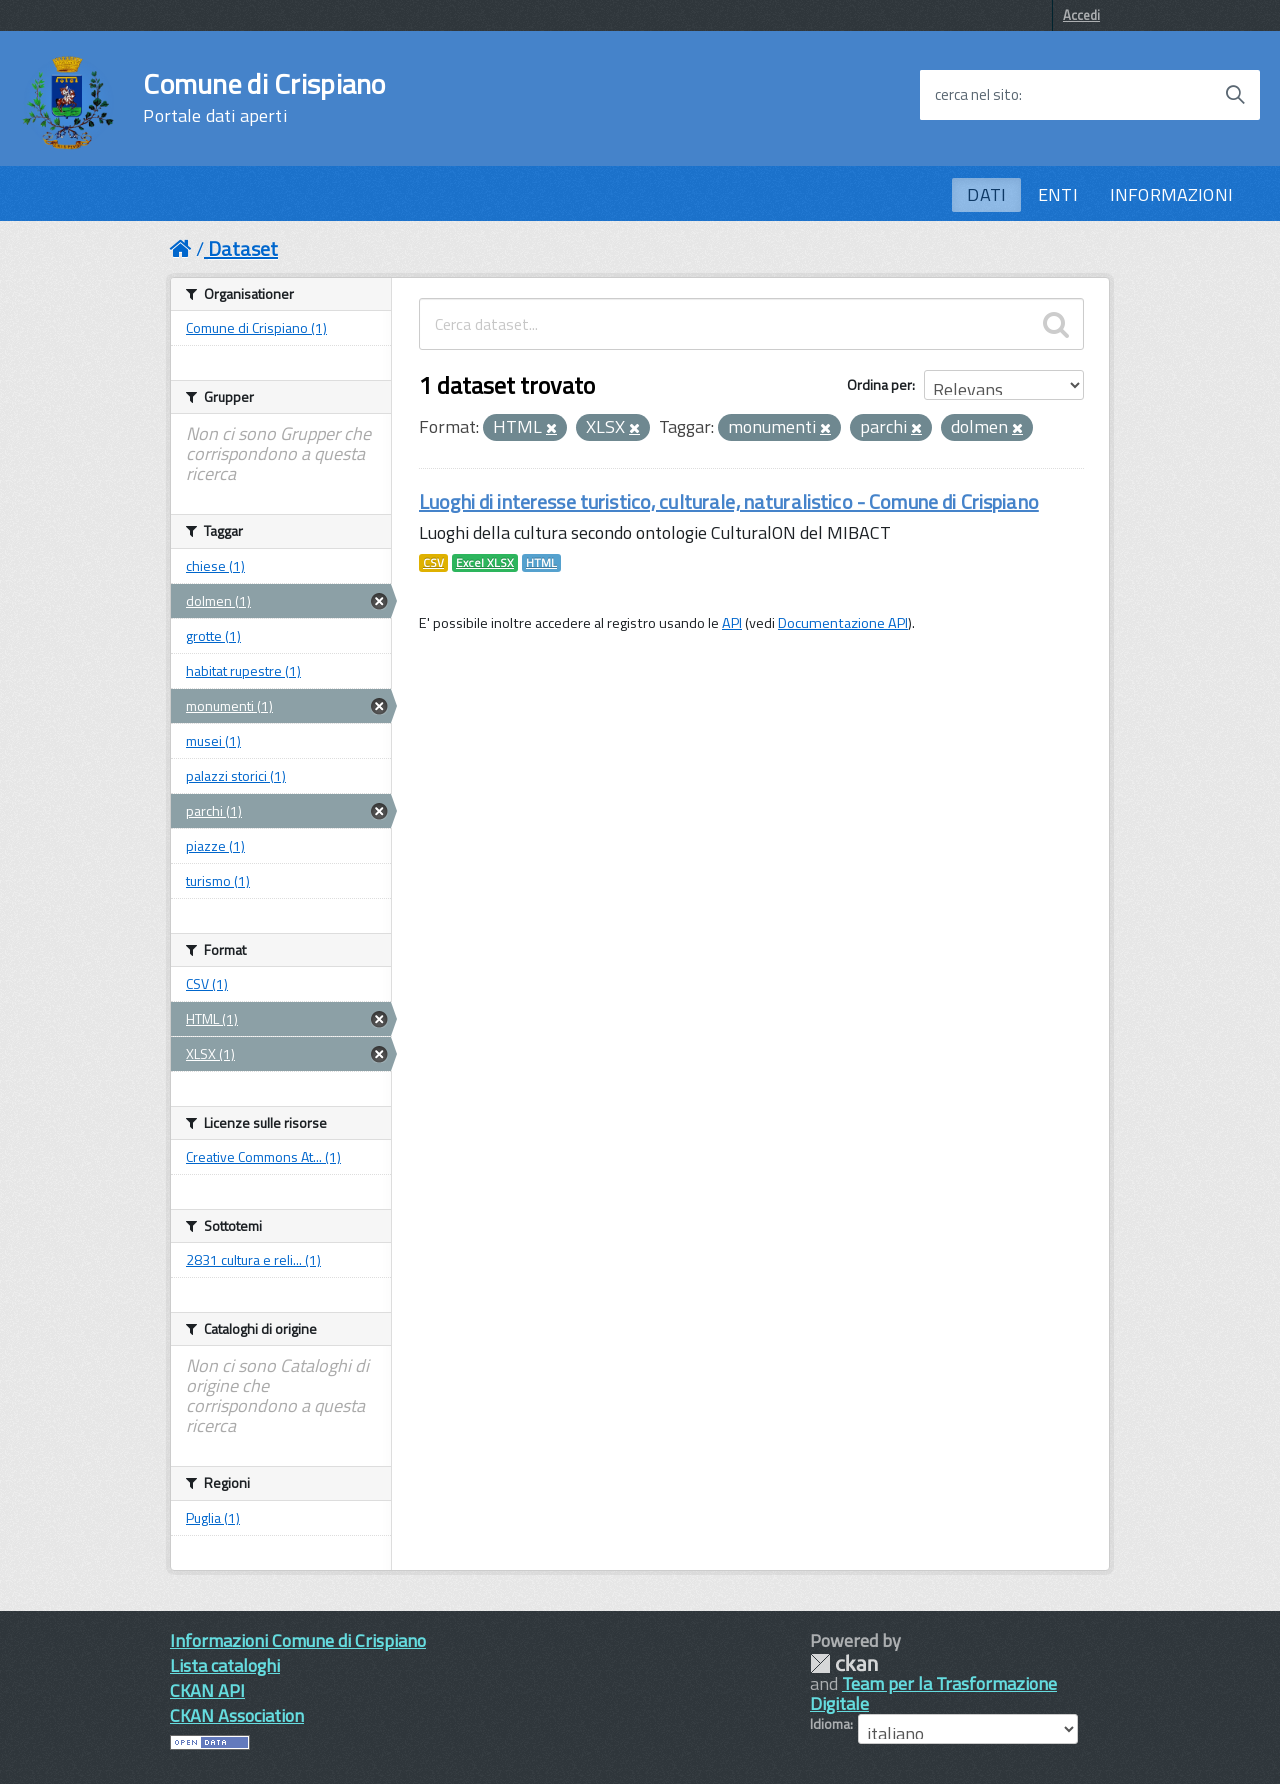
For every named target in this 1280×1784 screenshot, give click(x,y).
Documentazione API (843, 623)
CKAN (844, 1663)
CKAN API (207, 1690)
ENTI (1058, 194)
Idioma (830, 1724)
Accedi (1081, 15)
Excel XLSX (485, 563)
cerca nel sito (977, 95)
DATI (986, 194)
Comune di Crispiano (264, 98)
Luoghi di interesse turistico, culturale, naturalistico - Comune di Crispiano (729, 501)
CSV (433, 563)
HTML (541, 563)
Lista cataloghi (225, 1665)
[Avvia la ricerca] (1235, 95)
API (732, 623)
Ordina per (879, 384)
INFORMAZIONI (1171, 194)
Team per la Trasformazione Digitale (933, 1693)
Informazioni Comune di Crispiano (298, 1640)
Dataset (243, 248)
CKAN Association (237, 1715)
